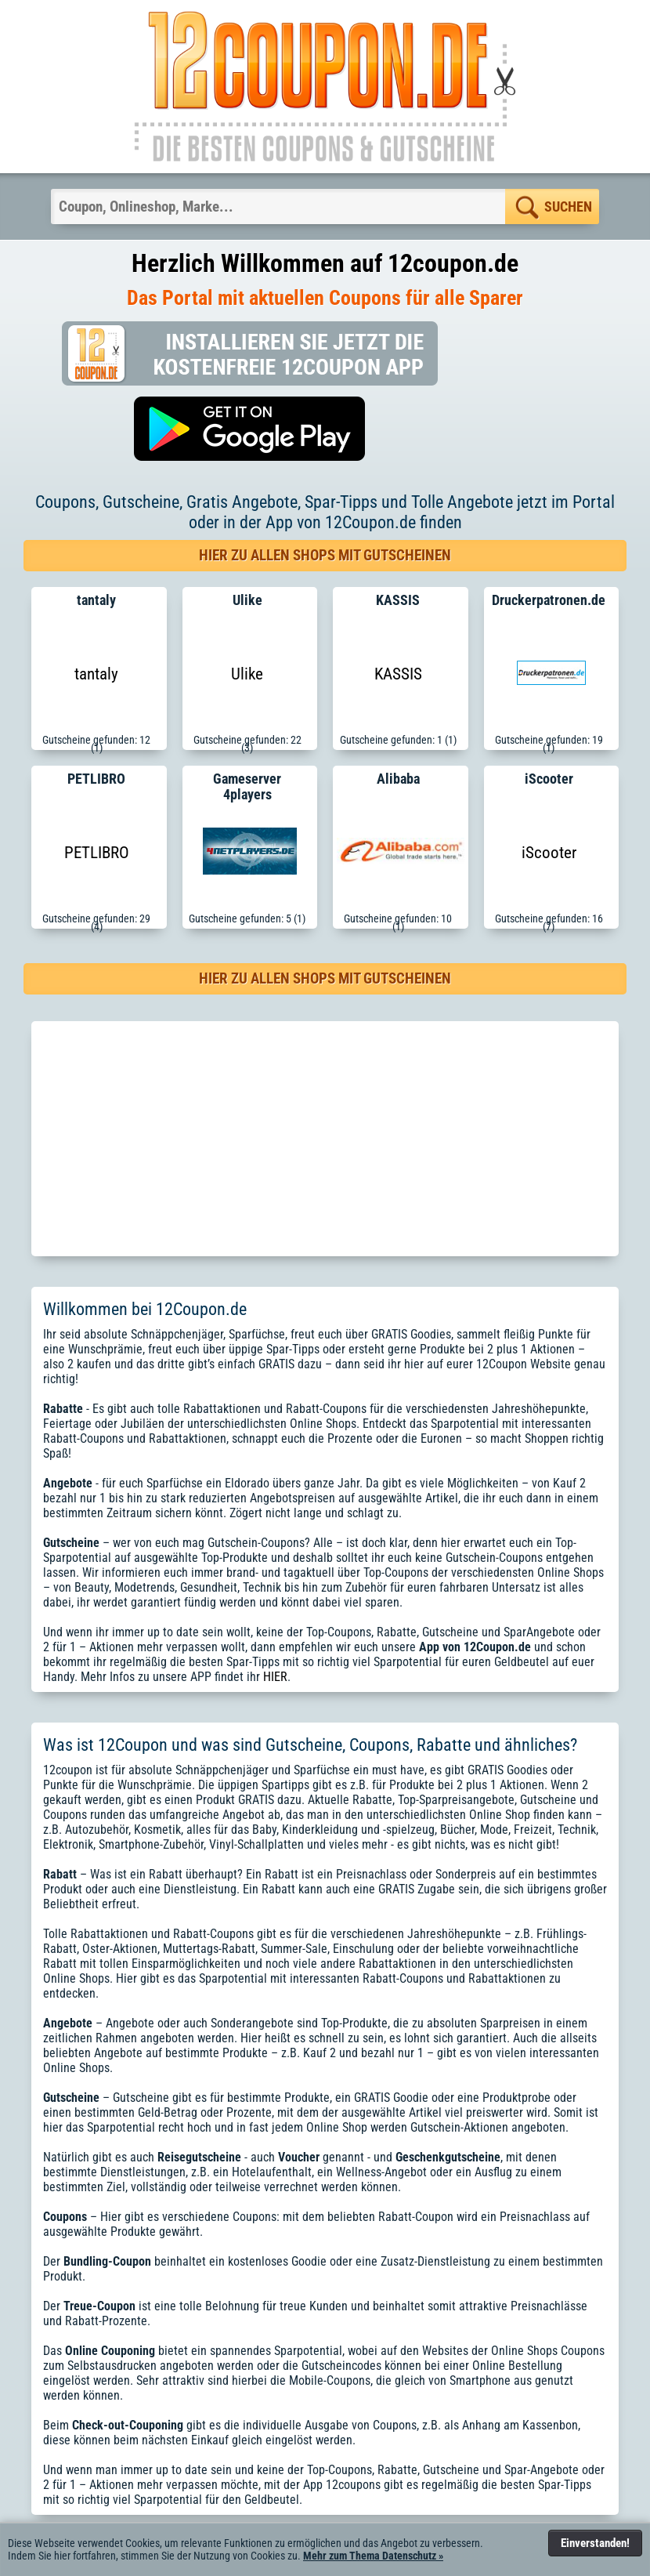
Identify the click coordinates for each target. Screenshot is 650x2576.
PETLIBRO (96, 852)
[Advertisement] (325, 1138)
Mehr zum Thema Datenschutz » (373, 2555)
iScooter (549, 852)
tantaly (96, 674)
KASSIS (398, 674)
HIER (275, 1676)
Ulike (247, 674)
